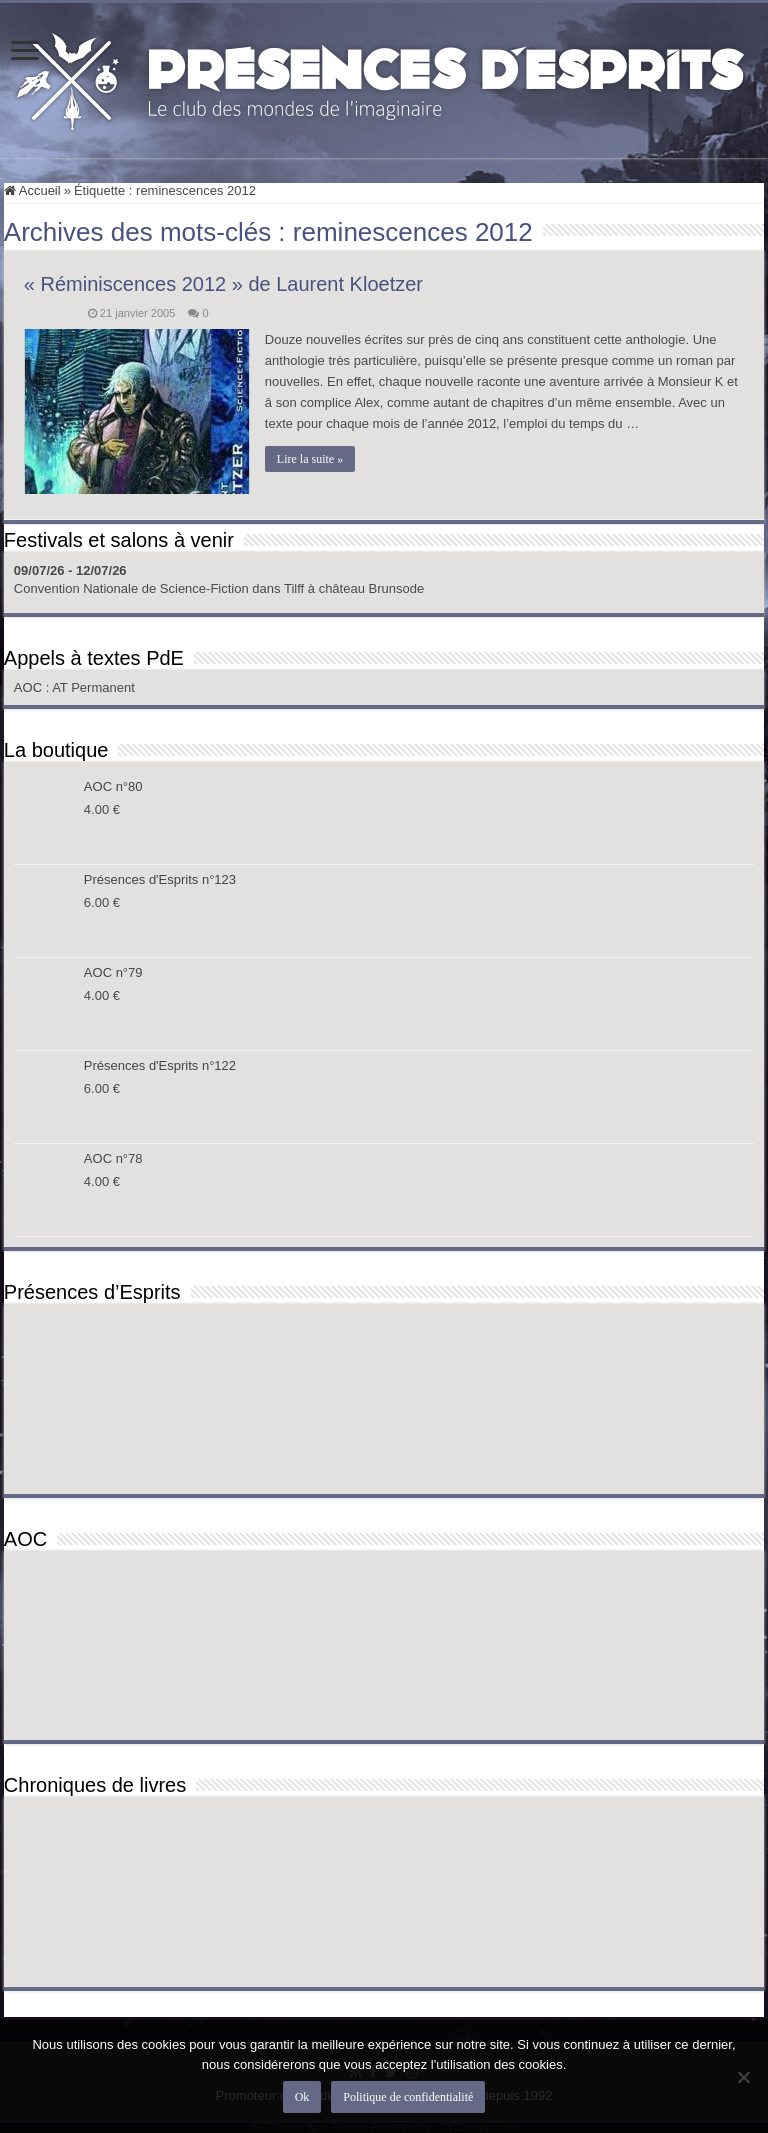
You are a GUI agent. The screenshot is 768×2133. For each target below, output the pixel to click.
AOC (30, 687)
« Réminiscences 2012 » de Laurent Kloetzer (223, 284)
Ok (302, 2097)
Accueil (32, 190)
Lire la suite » (310, 459)
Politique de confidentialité (408, 2097)
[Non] (743, 2077)
